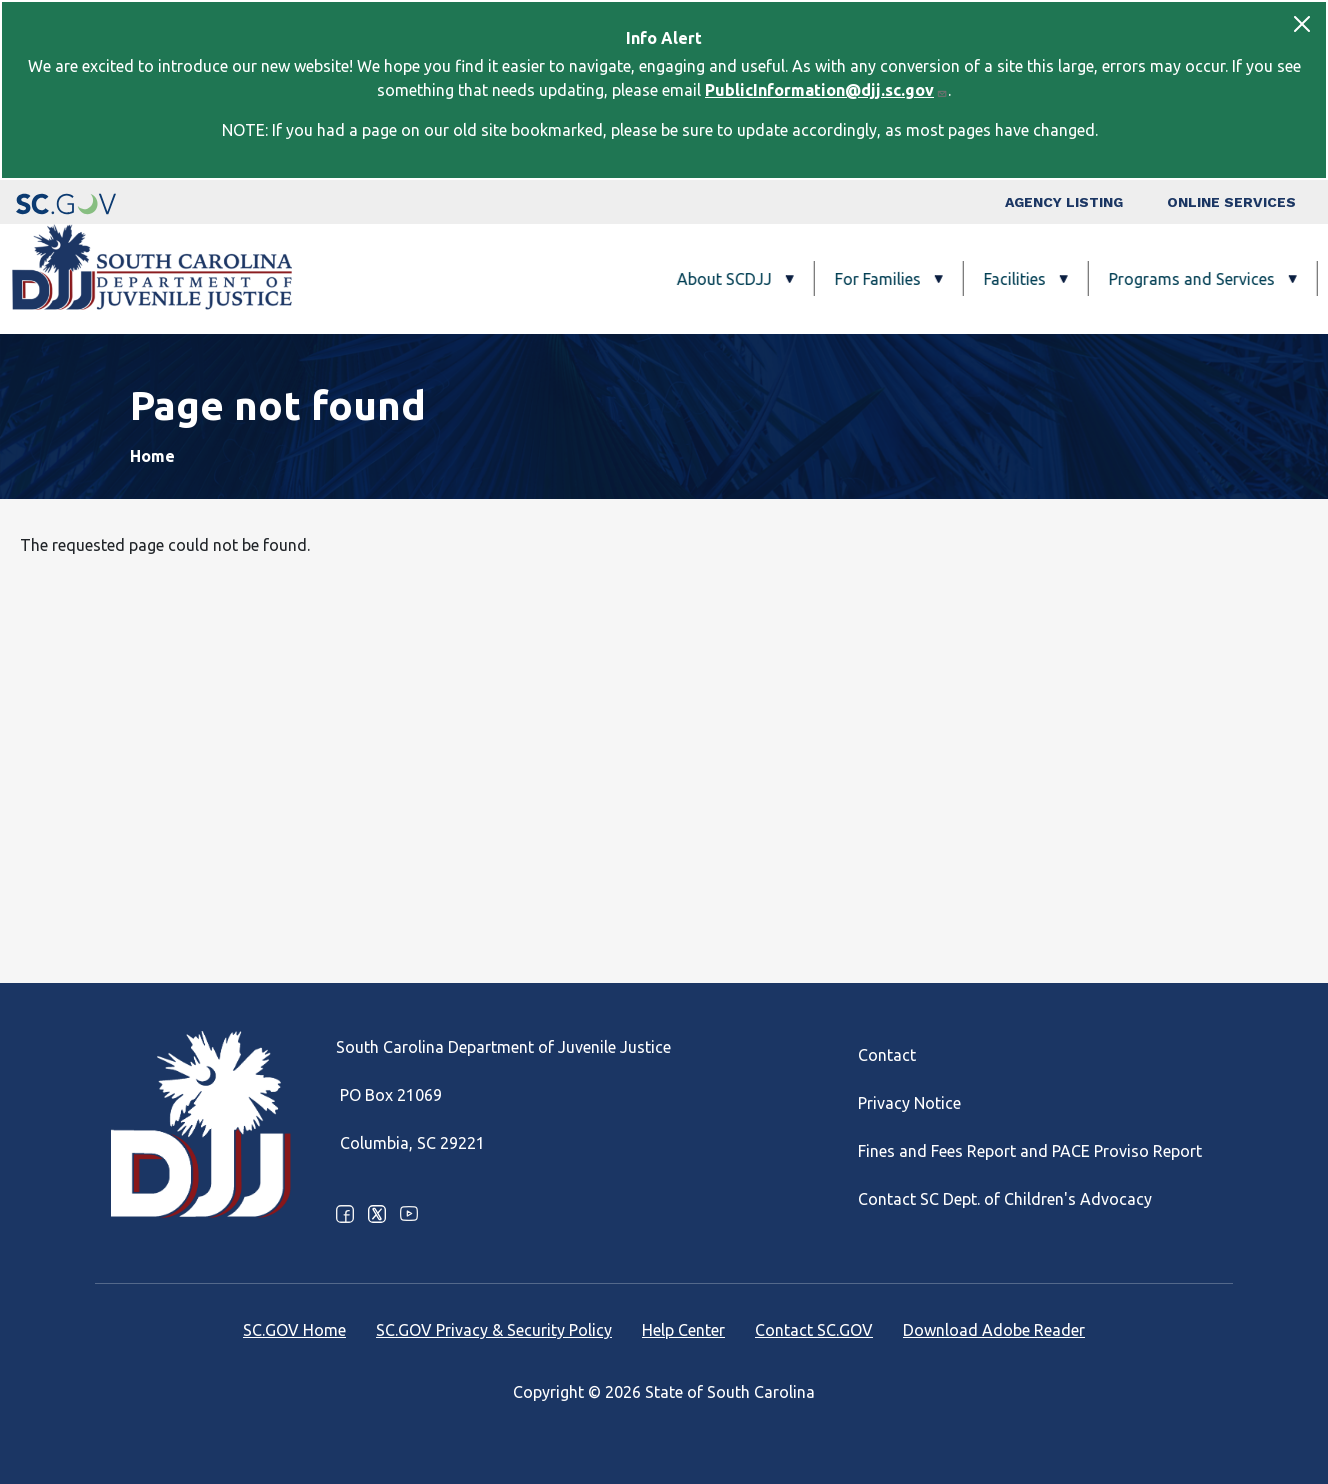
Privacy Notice (909, 1103)
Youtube (409, 1214)
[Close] (1302, 24)
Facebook (345, 1214)
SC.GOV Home (294, 1330)
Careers (1241, 279)
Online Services (1231, 202)
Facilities (820, 279)
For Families (683, 279)
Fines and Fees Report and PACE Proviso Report (1030, 1151)
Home (152, 456)
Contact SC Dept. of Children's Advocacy (1005, 1199)
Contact (887, 1055)
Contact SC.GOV (814, 1330)
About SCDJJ (529, 279)
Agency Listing (1064, 202)
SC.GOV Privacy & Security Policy (494, 1330)
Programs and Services (997, 279)
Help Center (683, 1330)
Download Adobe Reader (994, 1330)
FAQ (1158, 279)
